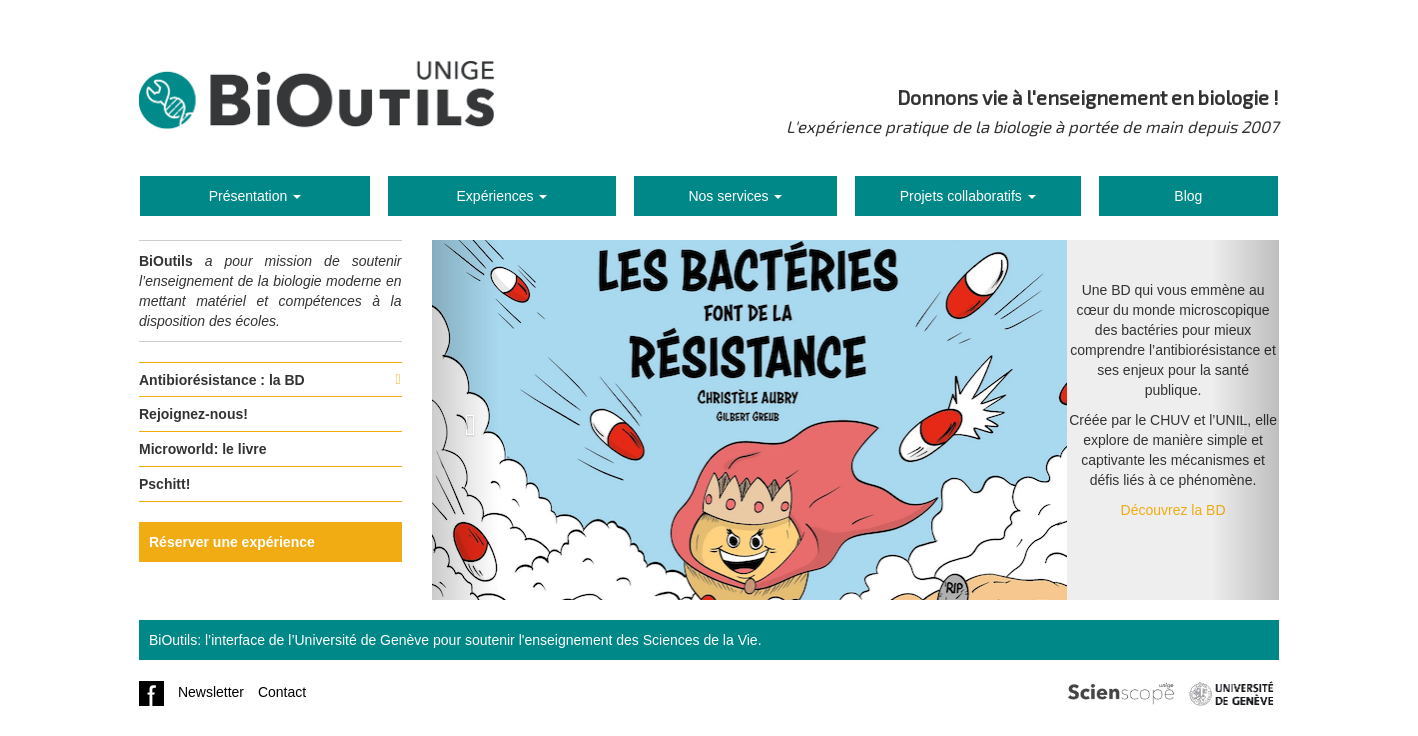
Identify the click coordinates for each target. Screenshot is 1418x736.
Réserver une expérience (232, 542)
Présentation (255, 196)
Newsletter (211, 692)
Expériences (502, 196)
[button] (466, 420)
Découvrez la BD (1173, 510)
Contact (282, 692)
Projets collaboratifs (968, 196)
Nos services (735, 196)
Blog (1188, 196)
